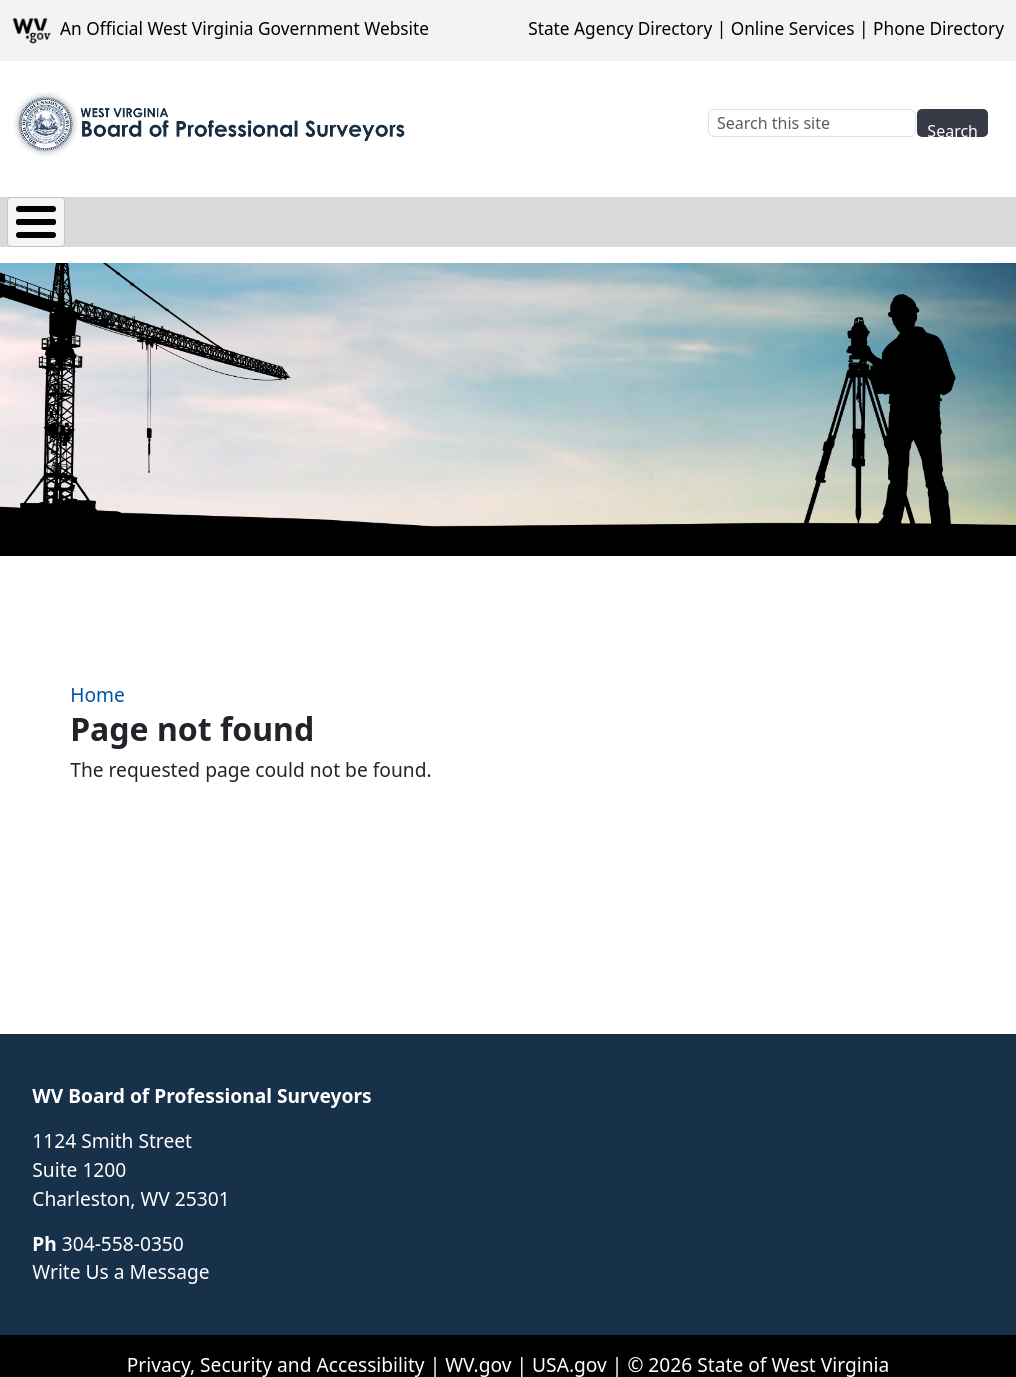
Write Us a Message (120, 1257)
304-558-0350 (123, 1228)
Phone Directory (938, 28)
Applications (372, 216)
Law (258, 216)
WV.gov (478, 1349)
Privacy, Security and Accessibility (276, 1349)
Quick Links (922, 216)
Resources (784, 216)
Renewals (654, 216)
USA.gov (569, 1349)
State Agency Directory (620, 28)
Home (97, 679)
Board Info (151, 216)
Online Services (793, 28)
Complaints (519, 216)
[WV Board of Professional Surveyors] (210, 124)
